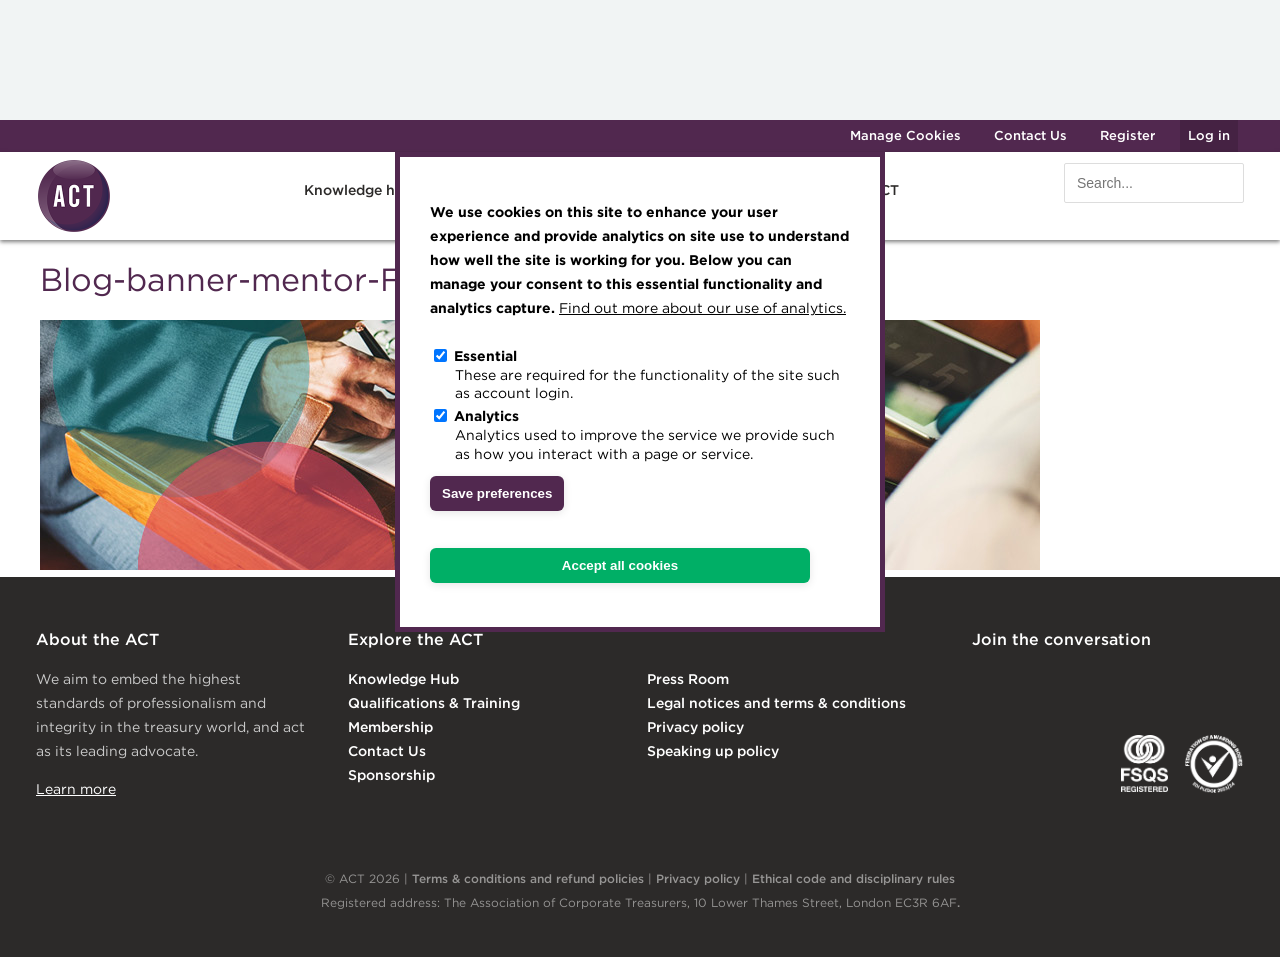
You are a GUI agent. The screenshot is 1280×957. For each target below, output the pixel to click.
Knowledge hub (358, 190)
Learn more (76, 789)
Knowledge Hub (403, 679)
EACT (1001, 764)
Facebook (1149, 681)
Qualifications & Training (434, 703)
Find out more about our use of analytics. (702, 308)
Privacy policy (695, 727)
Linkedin (986, 681)
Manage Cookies (905, 135)
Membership (390, 727)
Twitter (1067, 681)
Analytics (486, 416)
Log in (1209, 135)
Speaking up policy (713, 751)
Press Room (688, 679)
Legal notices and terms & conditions (776, 703)
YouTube (1230, 681)
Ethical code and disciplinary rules (853, 878)
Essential (485, 356)
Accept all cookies (620, 565)
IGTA (1076, 764)
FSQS (1144, 764)
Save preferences (497, 493)
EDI (1214, 764)
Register (1127, 135)
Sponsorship (391, 775)
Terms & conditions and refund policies (528, 878)
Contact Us (1030, 135)
